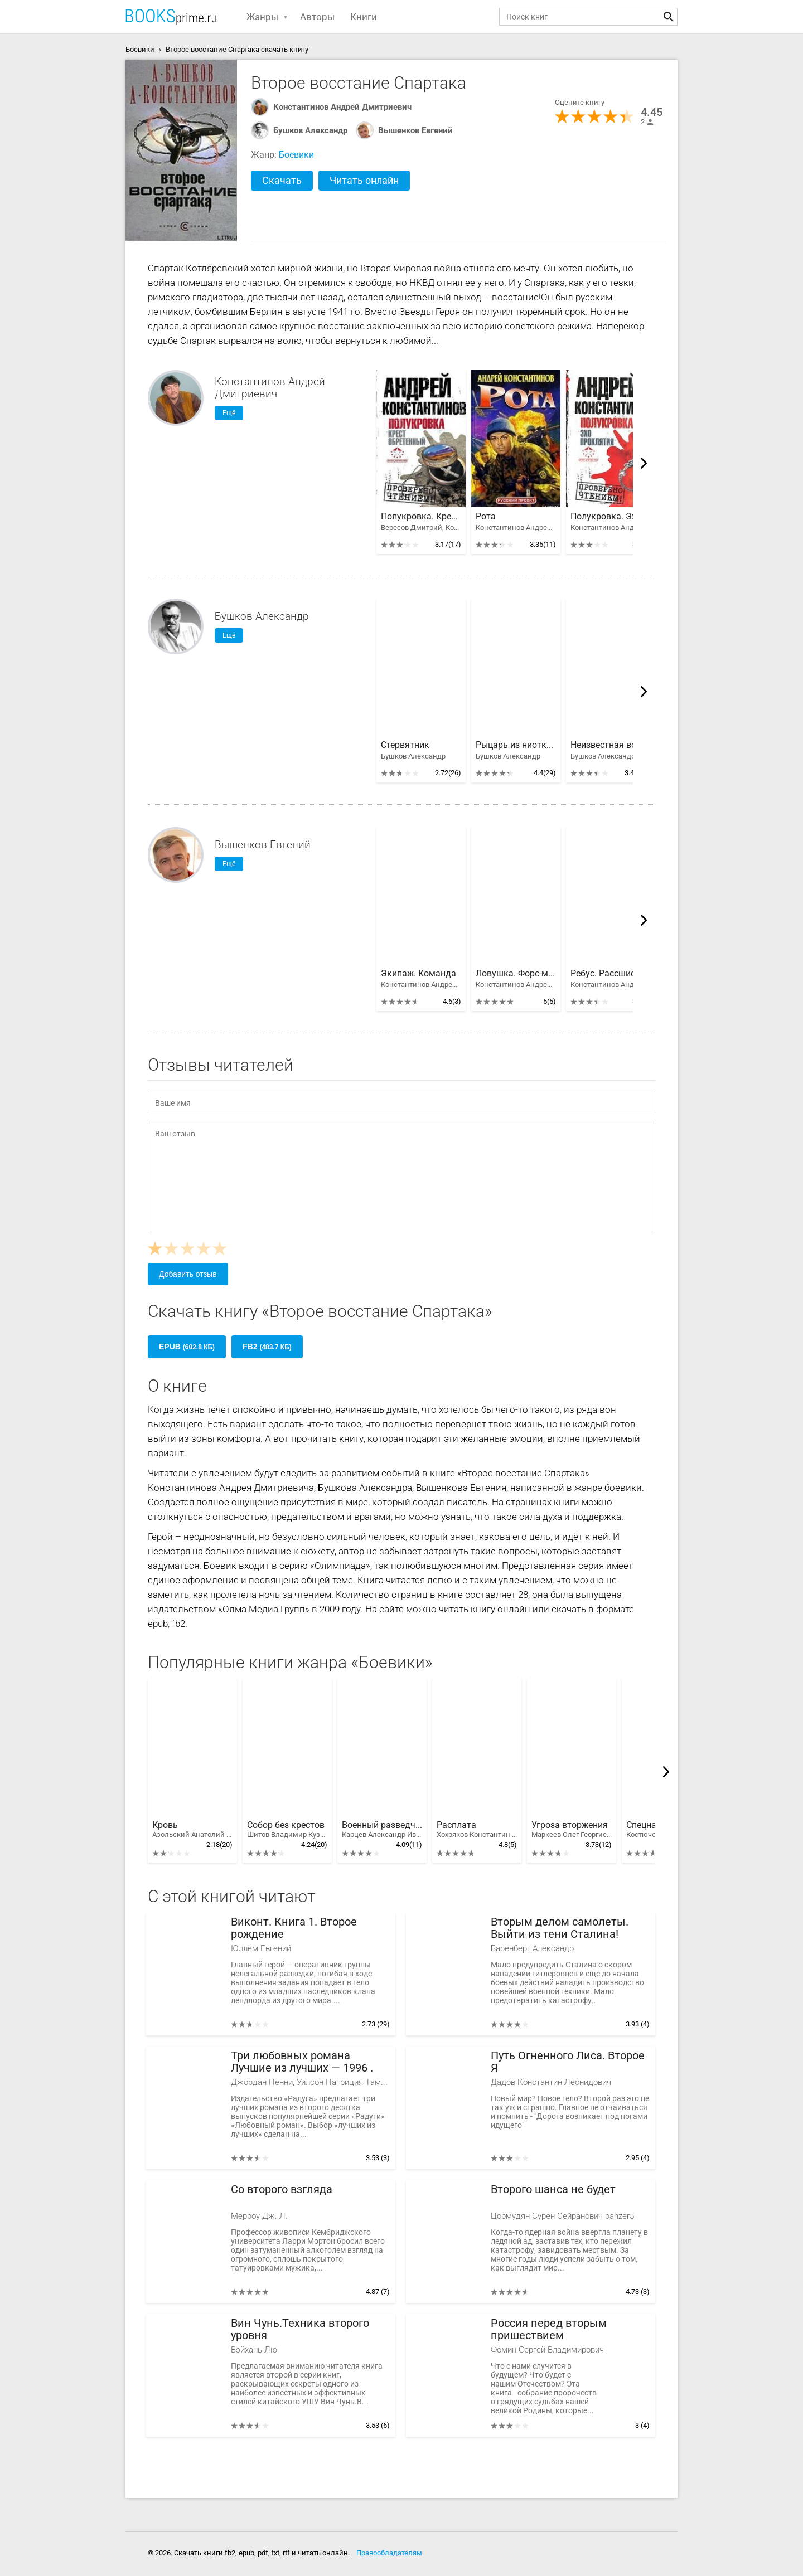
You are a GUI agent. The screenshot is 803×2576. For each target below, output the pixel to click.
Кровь (192, 1829)
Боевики (296, 154)
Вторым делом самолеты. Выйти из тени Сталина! (559, 1928)
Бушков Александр (310, 130)
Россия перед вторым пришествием (549, 2329)
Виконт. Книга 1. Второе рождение (294, 1928)
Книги (363, 16)
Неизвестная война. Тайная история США (610, 745)
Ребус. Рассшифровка (610, 974)
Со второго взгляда (281, 2189)
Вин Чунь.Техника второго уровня (300, 2329)
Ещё (228, 413)
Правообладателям (389, 2553)
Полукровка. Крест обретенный (421, 517)
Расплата (477, 1829)
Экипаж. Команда (418, 974)
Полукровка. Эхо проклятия (610, 517)
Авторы (317, 16)
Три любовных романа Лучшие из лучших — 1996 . (302, 2061)
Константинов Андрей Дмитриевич (342, 107)
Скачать (282, 180)
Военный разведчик (382, 1829)
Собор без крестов (287, 1829)
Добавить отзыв (188, 1274)
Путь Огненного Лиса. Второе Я (568, 2061)
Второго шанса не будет (553, 2189)
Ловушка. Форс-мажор (516, 974)
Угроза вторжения (571, 1829)
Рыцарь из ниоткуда (516, 745)
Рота (486, 517)
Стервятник (405, 745)
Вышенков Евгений (415, 130)
